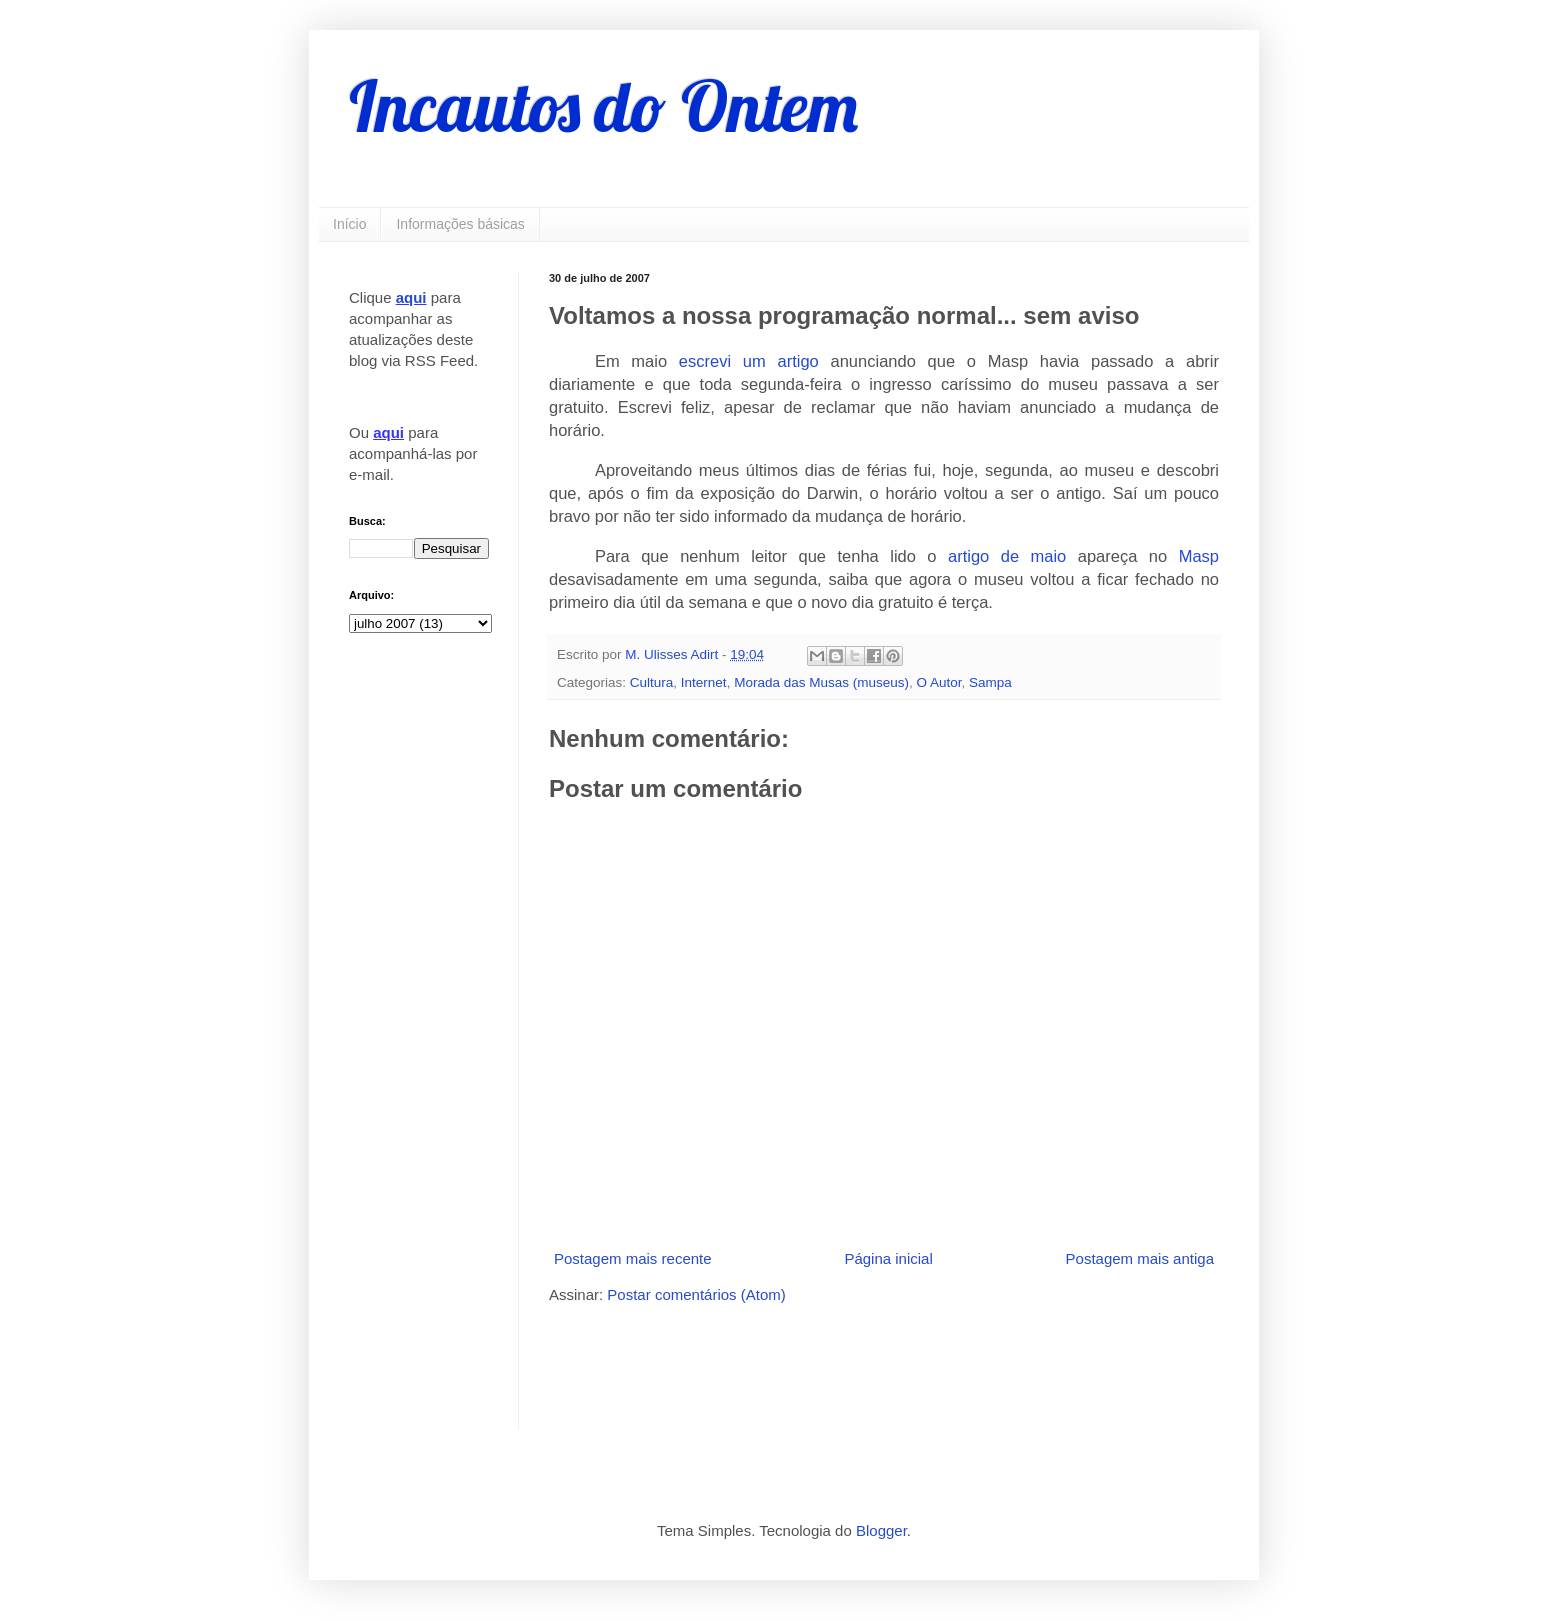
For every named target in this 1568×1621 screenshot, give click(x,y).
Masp (1199, 556)
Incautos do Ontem (603, 106)
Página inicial (888, 1258)
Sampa (990, 682)
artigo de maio (1007, 556)
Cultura (652, 682)
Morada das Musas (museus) (821, 682)
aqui (411, 297)
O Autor (938, 682)
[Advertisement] (783, 1365)
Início (349, 224)
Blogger (881, 1530)
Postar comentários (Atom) (696, 1294)
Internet (704, 682)
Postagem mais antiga (1140, 1258)
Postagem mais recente (633, 1258)
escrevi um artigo (749, 361)
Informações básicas (460, 224)
